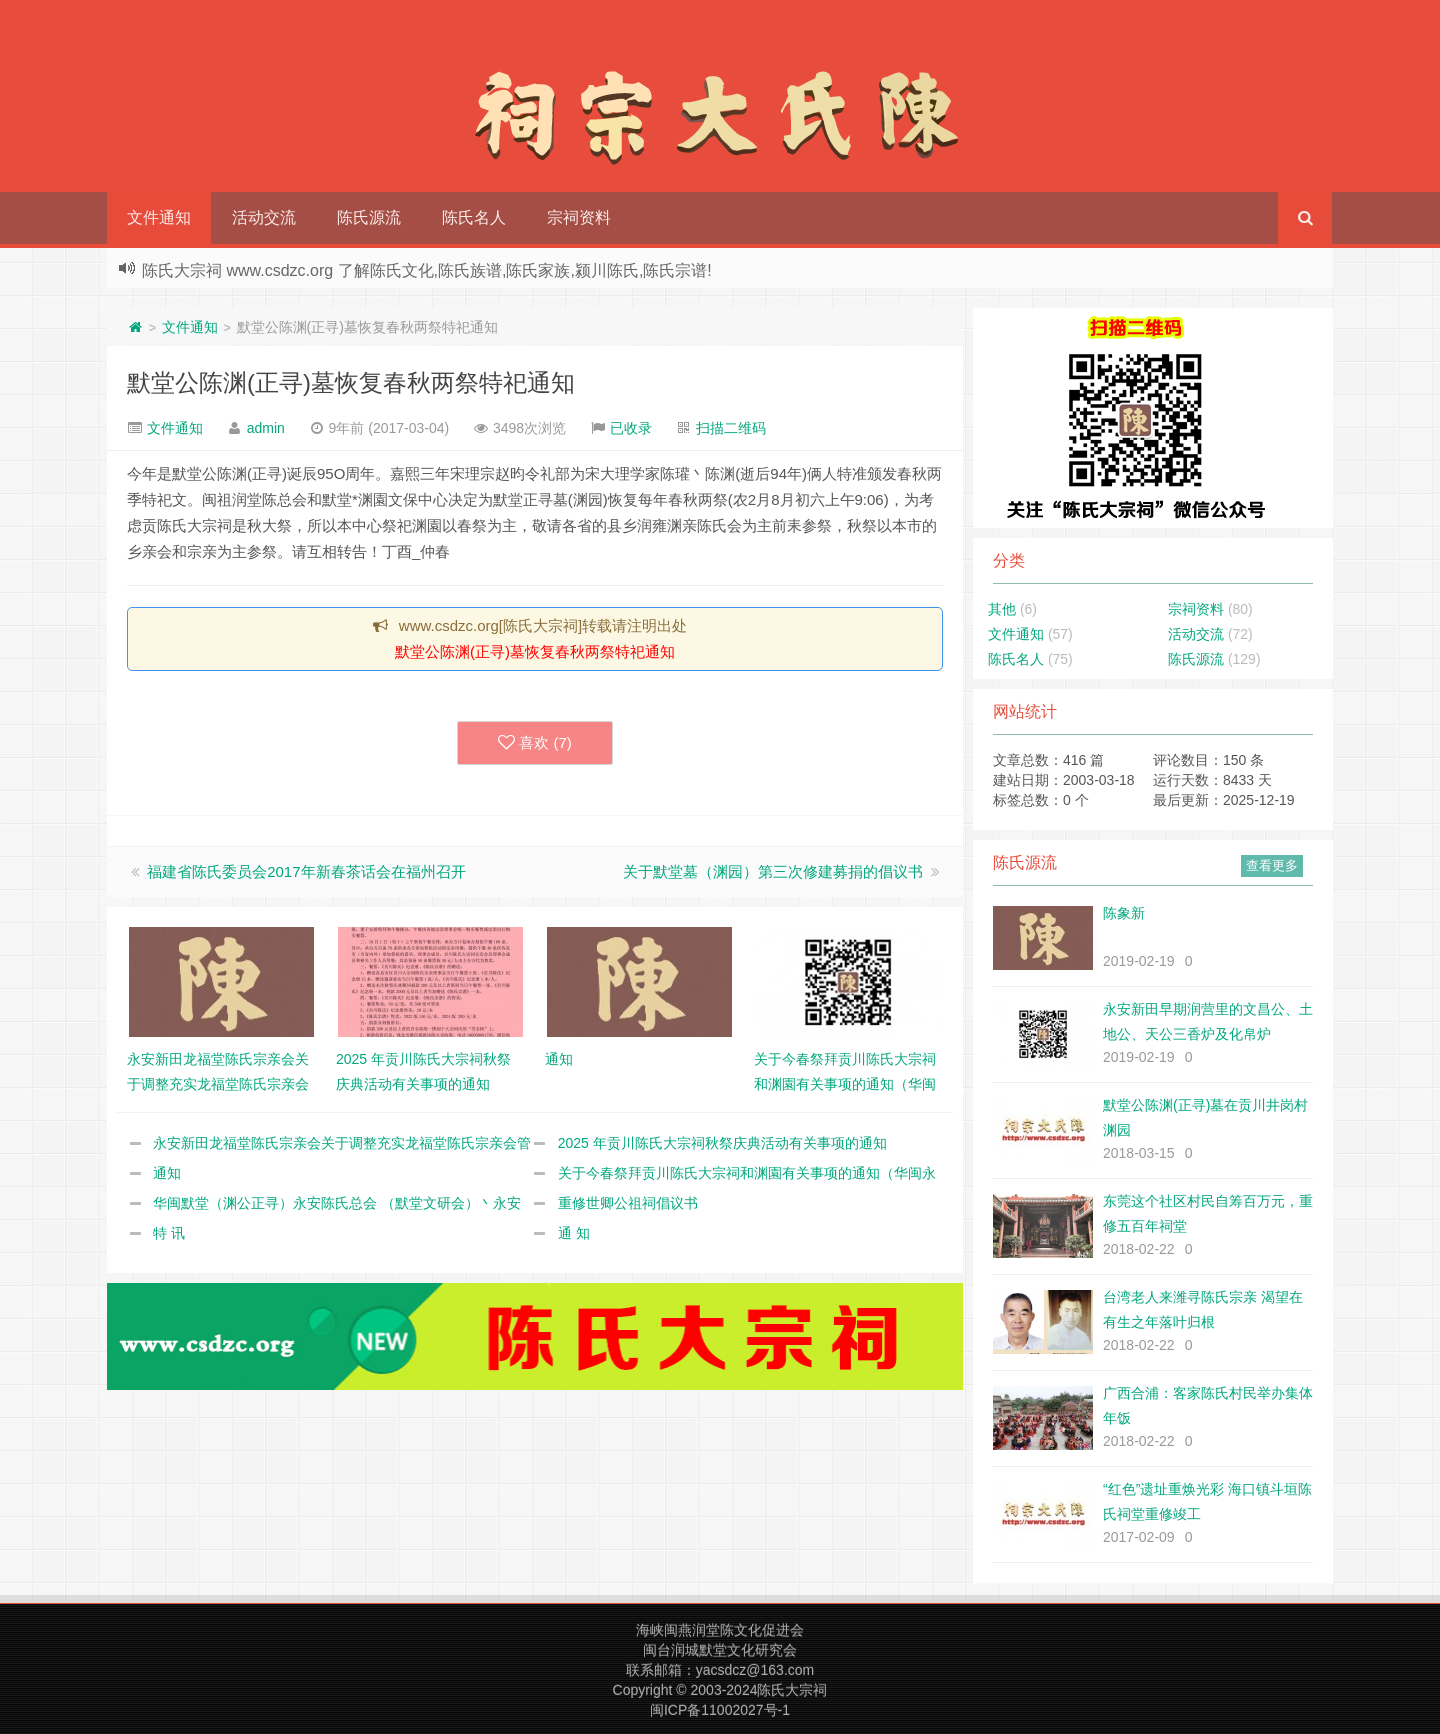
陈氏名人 (474, 217)
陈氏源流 (369, 217)
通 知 (574, 1233)
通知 (167, 1173)
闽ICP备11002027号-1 (720, 1710)
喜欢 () (535, 743)
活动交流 (264, 217)
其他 (1002, 609)
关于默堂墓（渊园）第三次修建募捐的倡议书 (773, 871)
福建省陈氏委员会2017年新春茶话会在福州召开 (306, 871)
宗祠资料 (579, 217)
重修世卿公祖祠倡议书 (628, 1203)
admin (266, 428)
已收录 (631, 428)
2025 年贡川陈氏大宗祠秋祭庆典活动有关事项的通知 (722, 1143)
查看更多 (1272, 865)
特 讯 (169, 1233)
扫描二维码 (731, 428)
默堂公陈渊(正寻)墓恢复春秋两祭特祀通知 (351, 382)
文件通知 (159, 217)
